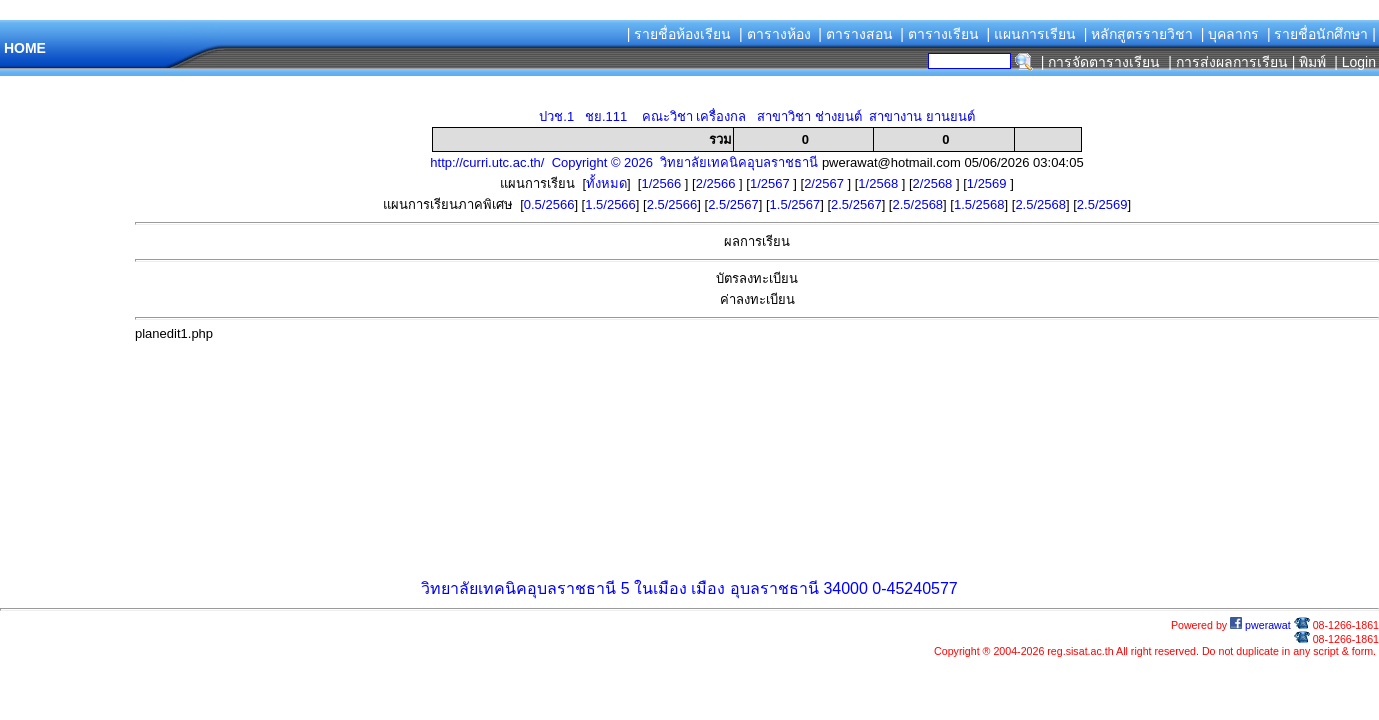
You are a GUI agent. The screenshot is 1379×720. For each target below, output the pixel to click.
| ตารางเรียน (939, 34)
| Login (1353, 62)
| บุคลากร (1230, 34)
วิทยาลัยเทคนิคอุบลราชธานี (518, 588)
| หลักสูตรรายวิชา (1139, 34)
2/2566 (717, 183)
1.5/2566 (610, 204)
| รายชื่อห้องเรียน (679, 34)
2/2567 (825, 183)
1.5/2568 (979, 204)
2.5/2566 (672, 204)
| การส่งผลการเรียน (1228, 62)
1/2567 (771, 183)
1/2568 (879, 183)
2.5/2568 (917, 204)
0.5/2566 (549, 204)
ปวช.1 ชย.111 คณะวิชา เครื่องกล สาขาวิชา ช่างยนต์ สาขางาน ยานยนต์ (756, 116)
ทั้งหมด (606, 183)
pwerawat (1260, 625)
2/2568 (934, 183)
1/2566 (662, 183)
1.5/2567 (795, 204)
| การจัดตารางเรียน (1101, 62)
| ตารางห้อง (775, 34)
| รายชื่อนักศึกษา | (1321, 34)
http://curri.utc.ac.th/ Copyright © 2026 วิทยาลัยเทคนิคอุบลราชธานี (624, 162)
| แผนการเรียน (1031, 34)
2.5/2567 (733, 204)
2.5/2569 (1102, 204)
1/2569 (988, 183)
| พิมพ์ (1309, 62)
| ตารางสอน (855, 34)
